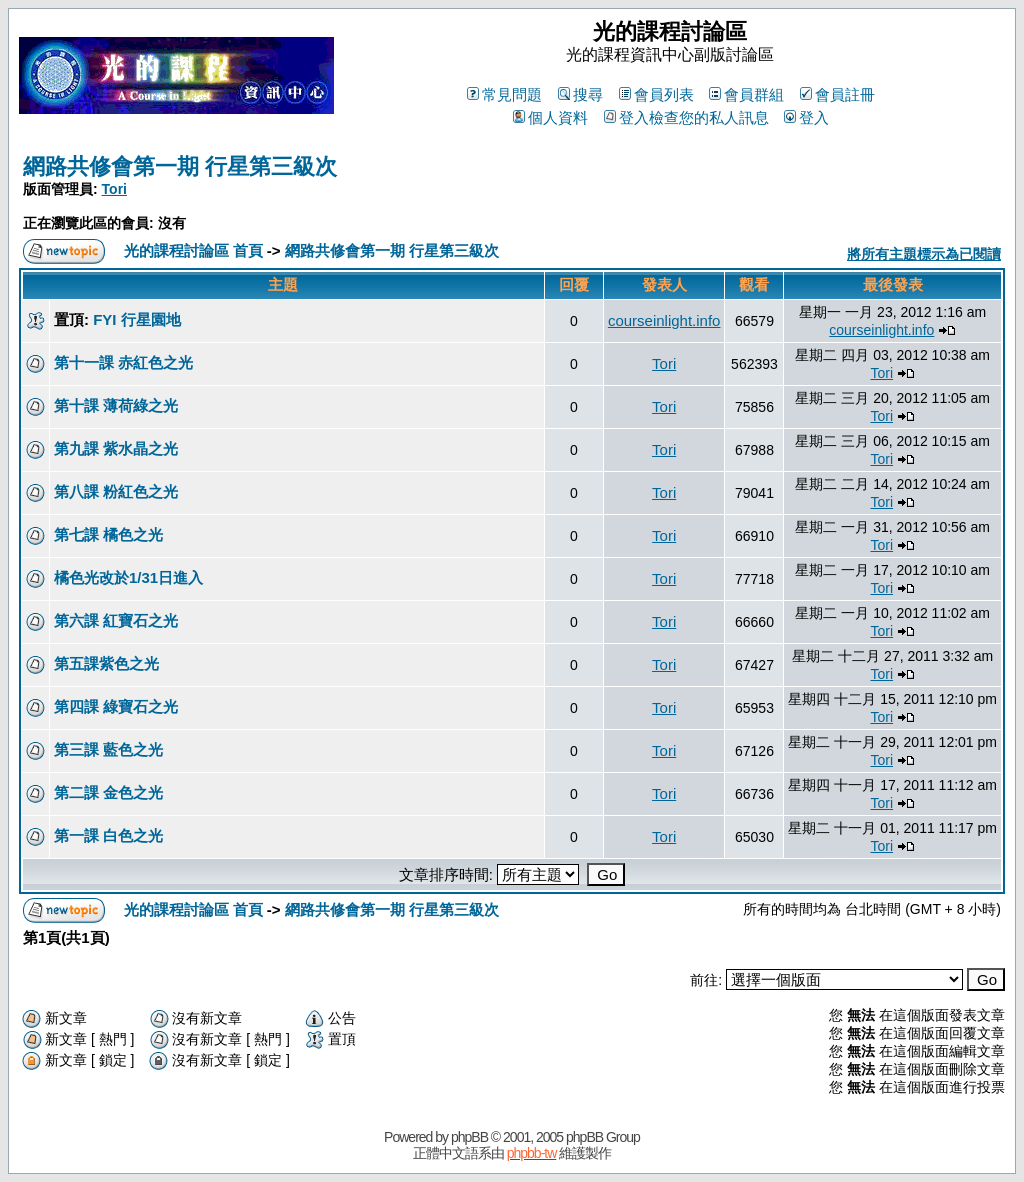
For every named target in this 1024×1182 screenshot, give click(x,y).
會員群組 (746, 94)
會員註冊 (837, 94)
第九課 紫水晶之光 (116, 448)
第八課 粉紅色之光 (116, 491)
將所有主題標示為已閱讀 (924, 254)
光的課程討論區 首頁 (193, 250)
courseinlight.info (664, 320)
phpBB (469, 1137)
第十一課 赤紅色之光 (123, 362)
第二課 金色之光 (108, 792)
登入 (806, 117)
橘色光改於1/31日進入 (128, 577)
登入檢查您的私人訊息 (686, 117)
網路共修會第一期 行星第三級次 (180, 166)
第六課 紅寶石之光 (116, 620)
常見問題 (504, 94)
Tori (114, 189)
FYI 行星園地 (137, 319)
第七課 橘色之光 (108, 534)
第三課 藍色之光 (108, 749)
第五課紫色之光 (106, 663)
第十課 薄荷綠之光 (116, 405)
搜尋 (580, 94)
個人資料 (550, 117)
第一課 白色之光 (108, 835)
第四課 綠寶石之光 (116, 706)
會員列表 (656, 94)
